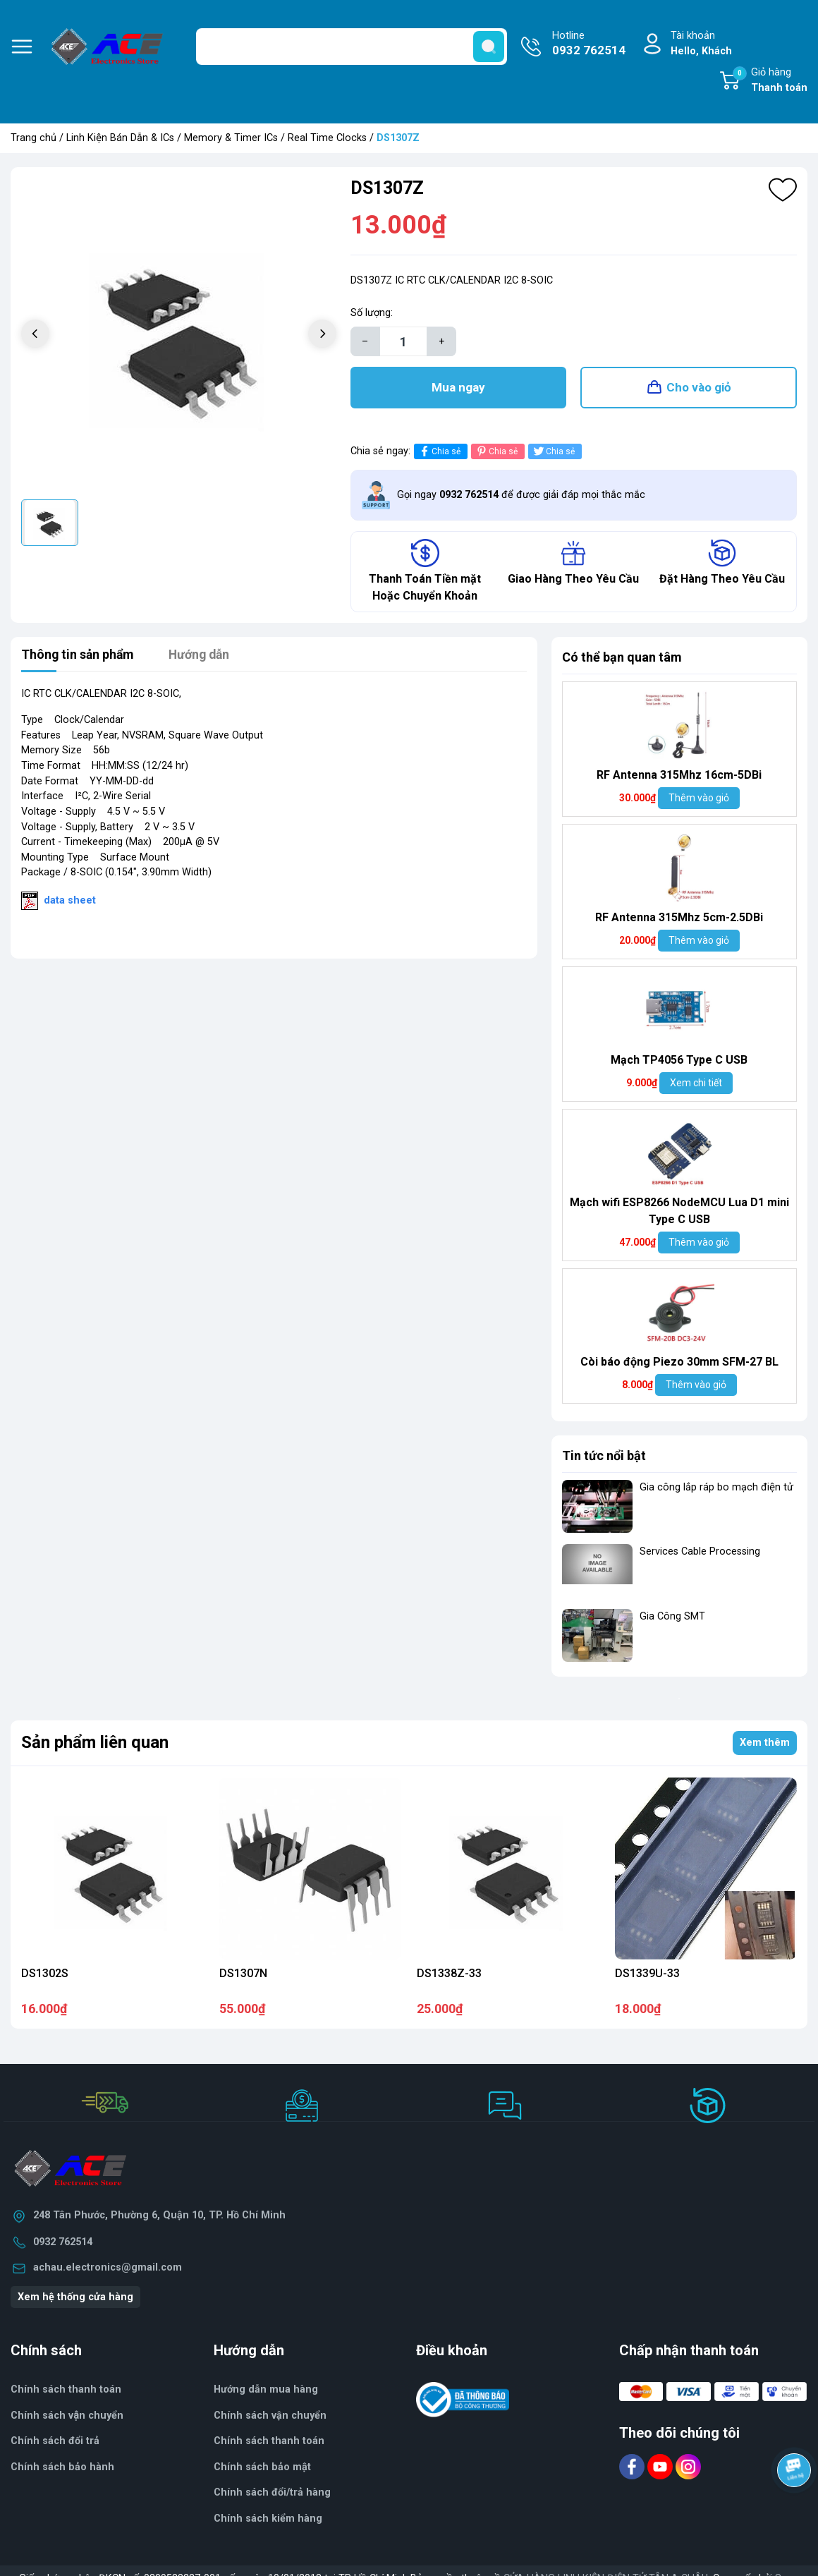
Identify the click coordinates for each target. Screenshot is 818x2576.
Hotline (588, 44)
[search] (488, 46)
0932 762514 (62, 2243)
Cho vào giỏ (698, 388)
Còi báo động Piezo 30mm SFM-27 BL (679, 1362)
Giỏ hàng (770, 81)
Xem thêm (765, 1743)
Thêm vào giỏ (699, 798)
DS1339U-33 (647, 1974)
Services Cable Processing (700, 1552)
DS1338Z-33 (449, 1974)
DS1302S (44, 1974)
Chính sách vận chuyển (67, 2416)
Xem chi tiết (696, 1083)
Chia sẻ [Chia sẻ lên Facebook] (438, 451)
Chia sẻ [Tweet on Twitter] (553, 451)
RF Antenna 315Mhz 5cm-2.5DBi (679, 918)
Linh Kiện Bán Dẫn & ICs (120, 138)
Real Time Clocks (327, 138)
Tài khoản (701, 44)
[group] (178, 335)
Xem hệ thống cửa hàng (75, 2298)
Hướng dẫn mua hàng (266, 2390)
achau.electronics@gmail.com (107, 2268)
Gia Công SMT (672, 1617)
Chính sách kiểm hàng (268, 2519)
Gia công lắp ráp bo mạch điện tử (716, 1488)
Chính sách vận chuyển (270, 2416)
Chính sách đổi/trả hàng (272, 2493)
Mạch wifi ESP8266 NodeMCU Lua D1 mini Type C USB (679, 1211)
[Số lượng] (403, 341)
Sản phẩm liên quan (95, 1744)
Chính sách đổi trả (55, 2442)
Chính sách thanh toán (269, 2442)
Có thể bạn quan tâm (622, 657)
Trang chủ (33, 138)
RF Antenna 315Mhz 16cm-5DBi (679, 775)
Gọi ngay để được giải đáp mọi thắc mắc (521, 496)
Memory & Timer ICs (231, 138)
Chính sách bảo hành (62, 2468)
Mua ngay (458, 388)
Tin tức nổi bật (604, 1456)
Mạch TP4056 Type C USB (679, 1060)
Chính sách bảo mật (262, 2468)
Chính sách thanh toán (66, 2390)
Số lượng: (371, 313)
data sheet (70, 901)
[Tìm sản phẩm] (352, 46)
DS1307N (243, 1974)
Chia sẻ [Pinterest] (496, 451)
